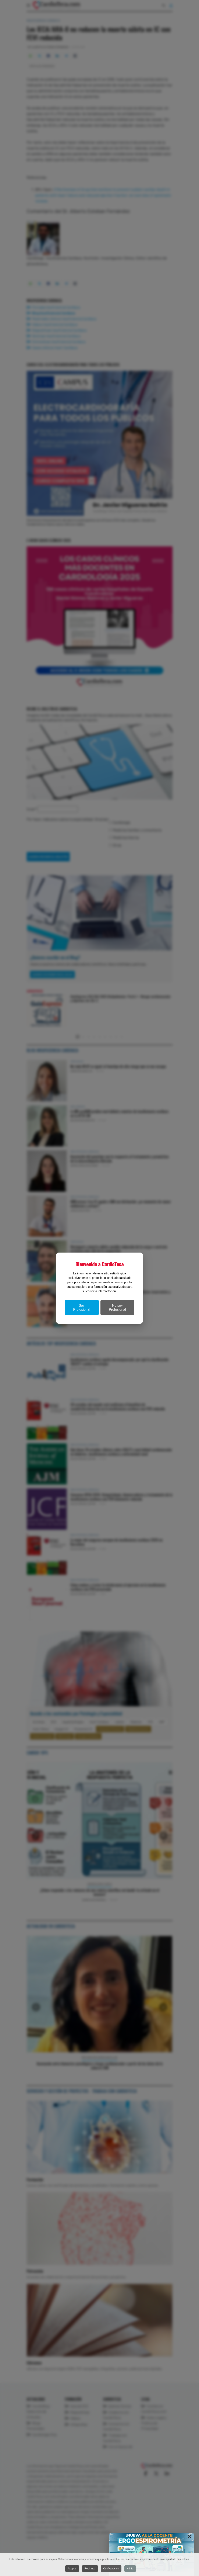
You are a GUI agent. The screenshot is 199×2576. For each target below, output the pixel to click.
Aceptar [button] (72, 2568)
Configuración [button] (111, 2568)
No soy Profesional (117, 1307)
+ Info (130, 2568)
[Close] (189, 2536)
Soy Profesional (81, 1307)
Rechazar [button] (90, 2568)
